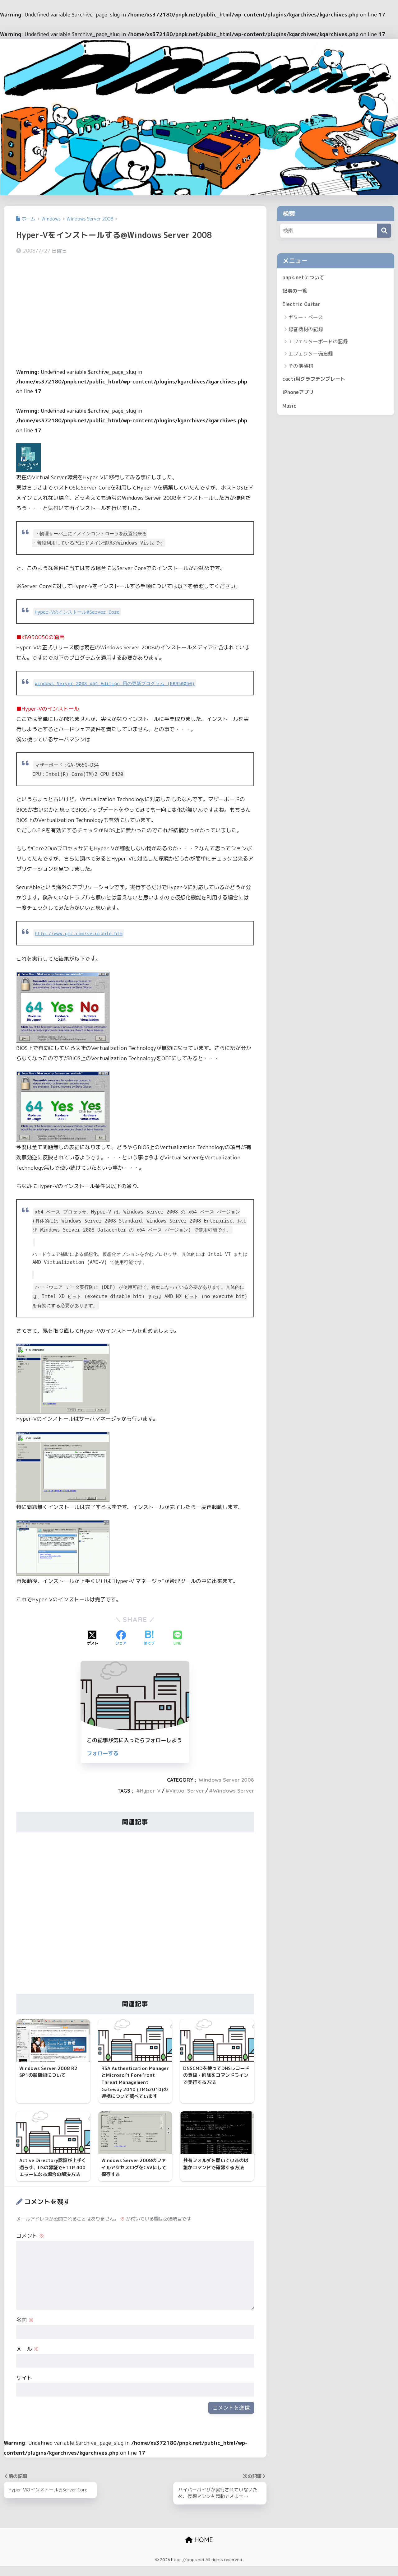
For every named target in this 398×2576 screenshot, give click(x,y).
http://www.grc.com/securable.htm (81, 933)
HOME (199, 2549)
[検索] (384, 231)
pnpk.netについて (304, 277)
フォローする (102, 1753)
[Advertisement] (135, 308)
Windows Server (233, 1791)
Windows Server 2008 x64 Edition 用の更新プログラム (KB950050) (117, 683)
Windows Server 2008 (226, 1780)
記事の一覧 (295, 291)
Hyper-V (150, 1791)
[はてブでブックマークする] (149, 1638)
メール (27, 2357)
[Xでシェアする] (92, 1638)
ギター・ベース (305, 318)
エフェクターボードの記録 (318, 342)
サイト (24, 2386)
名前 (25, 2328)
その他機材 (300, 367)
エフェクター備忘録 (310, 354)
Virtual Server (186, 1791)
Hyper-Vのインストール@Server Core (78, 612)
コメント (30, 2244)
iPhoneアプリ (299, 394)
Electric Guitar (302, 305)
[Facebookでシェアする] (121, 1638)
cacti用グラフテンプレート (315, 380)
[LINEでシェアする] (177, 1638)
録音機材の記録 (305, 330)
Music (289, 407)
